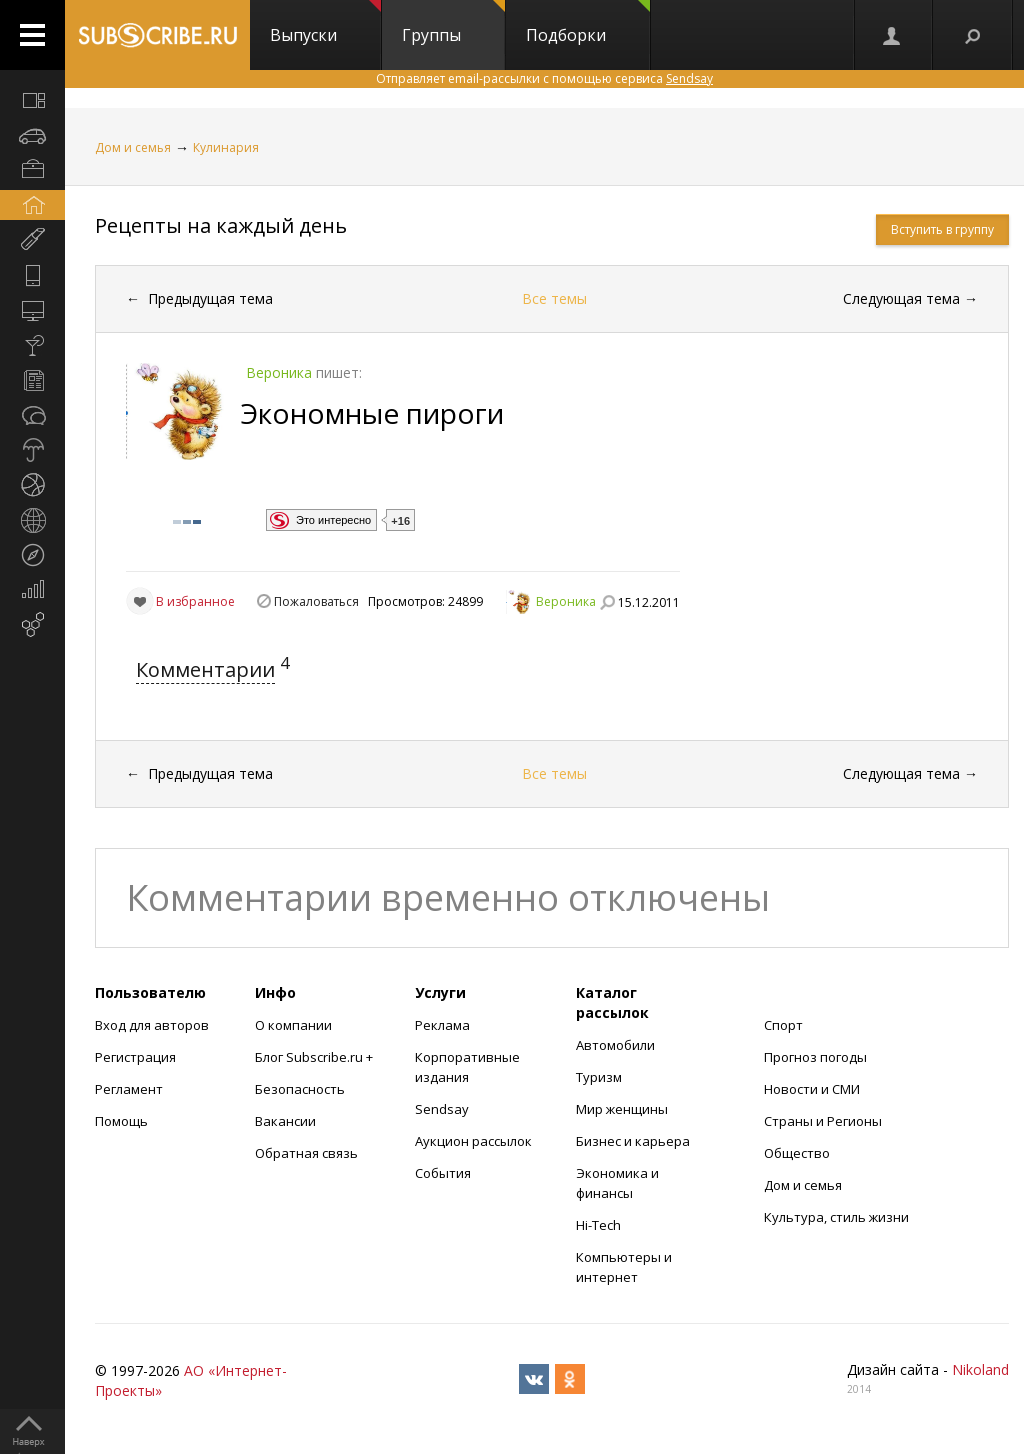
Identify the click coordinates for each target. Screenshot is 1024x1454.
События (443, 1173)
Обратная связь (306, 1153)
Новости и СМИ (812, 1089)
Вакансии (285, 1121)
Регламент (129, 1089)
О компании (293, 1025)
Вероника (566, 601)
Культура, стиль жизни (836, 1217)
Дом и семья (133, 147)
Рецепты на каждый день (221, 225)
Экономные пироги (372, 413)
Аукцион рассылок (473, 1141)
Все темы (554, 298)
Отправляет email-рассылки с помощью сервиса (544, 78)
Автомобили (615, 1045)
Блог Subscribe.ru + (315, 1057)
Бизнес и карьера (633, 1141)
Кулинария (226, 147)
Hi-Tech (598, 1225)
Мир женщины (622, 1109)
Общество (797, 1153)
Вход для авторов (152, 1025)
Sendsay (442, 1109)
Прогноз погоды (815, 1057)
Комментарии (205, 669)
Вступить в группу (942, 229)
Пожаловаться (316, 601)
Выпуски (325, 23)
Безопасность (300, 1089)
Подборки (588, 23)
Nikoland (980, 1369)
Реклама (442, 1025)
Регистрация (135, 1057)
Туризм (599, 1077)
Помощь (121, 1121)
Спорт (783, 1025)
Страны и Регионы (823, 1121)
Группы (453, 23)
